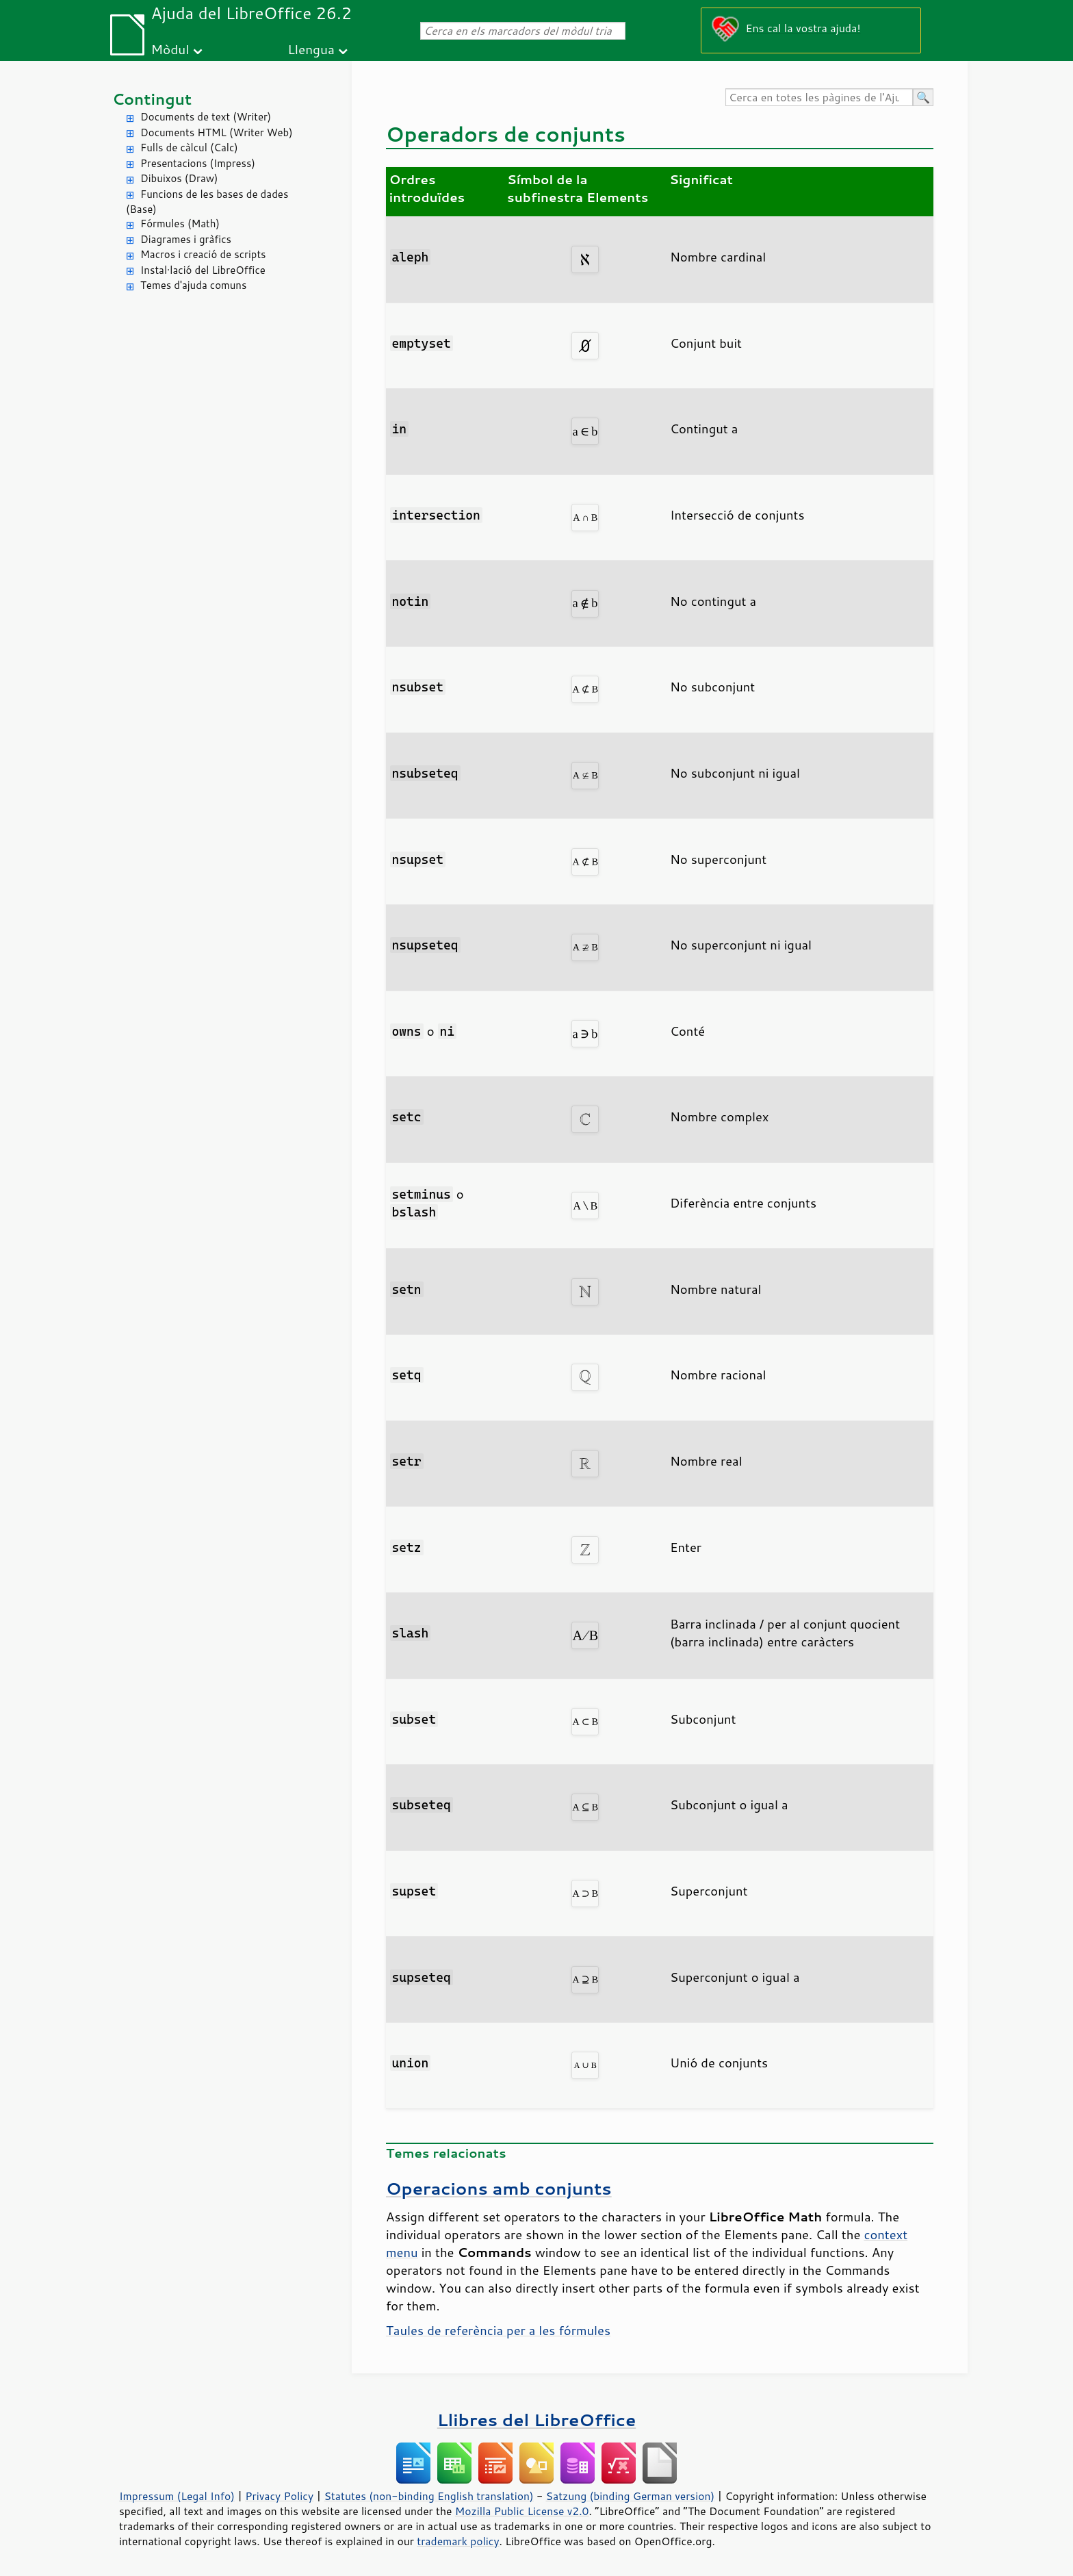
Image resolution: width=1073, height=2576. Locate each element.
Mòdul (170, 49)
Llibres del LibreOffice (536, 2420)
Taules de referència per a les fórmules (498, 2330)
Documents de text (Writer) (205, 117)
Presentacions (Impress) (197, 163)
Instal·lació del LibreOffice (203, 270)
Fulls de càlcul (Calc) (189, 147)
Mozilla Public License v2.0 (522, 2510)
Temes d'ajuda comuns (193, 285)
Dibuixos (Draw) (179, 178)
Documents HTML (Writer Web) (216, 132)
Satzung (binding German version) (630, 2495)
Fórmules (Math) (180, 223)
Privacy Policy (279, 2495)
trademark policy (458, 2541)
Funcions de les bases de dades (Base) (207, 202)
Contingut (152, 99)
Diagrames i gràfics (185, 239)
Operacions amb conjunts (499, 2188)
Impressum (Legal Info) (177, 2495)
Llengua (311, 49)
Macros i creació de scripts (203, 254)
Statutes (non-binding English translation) (428, 2495)
